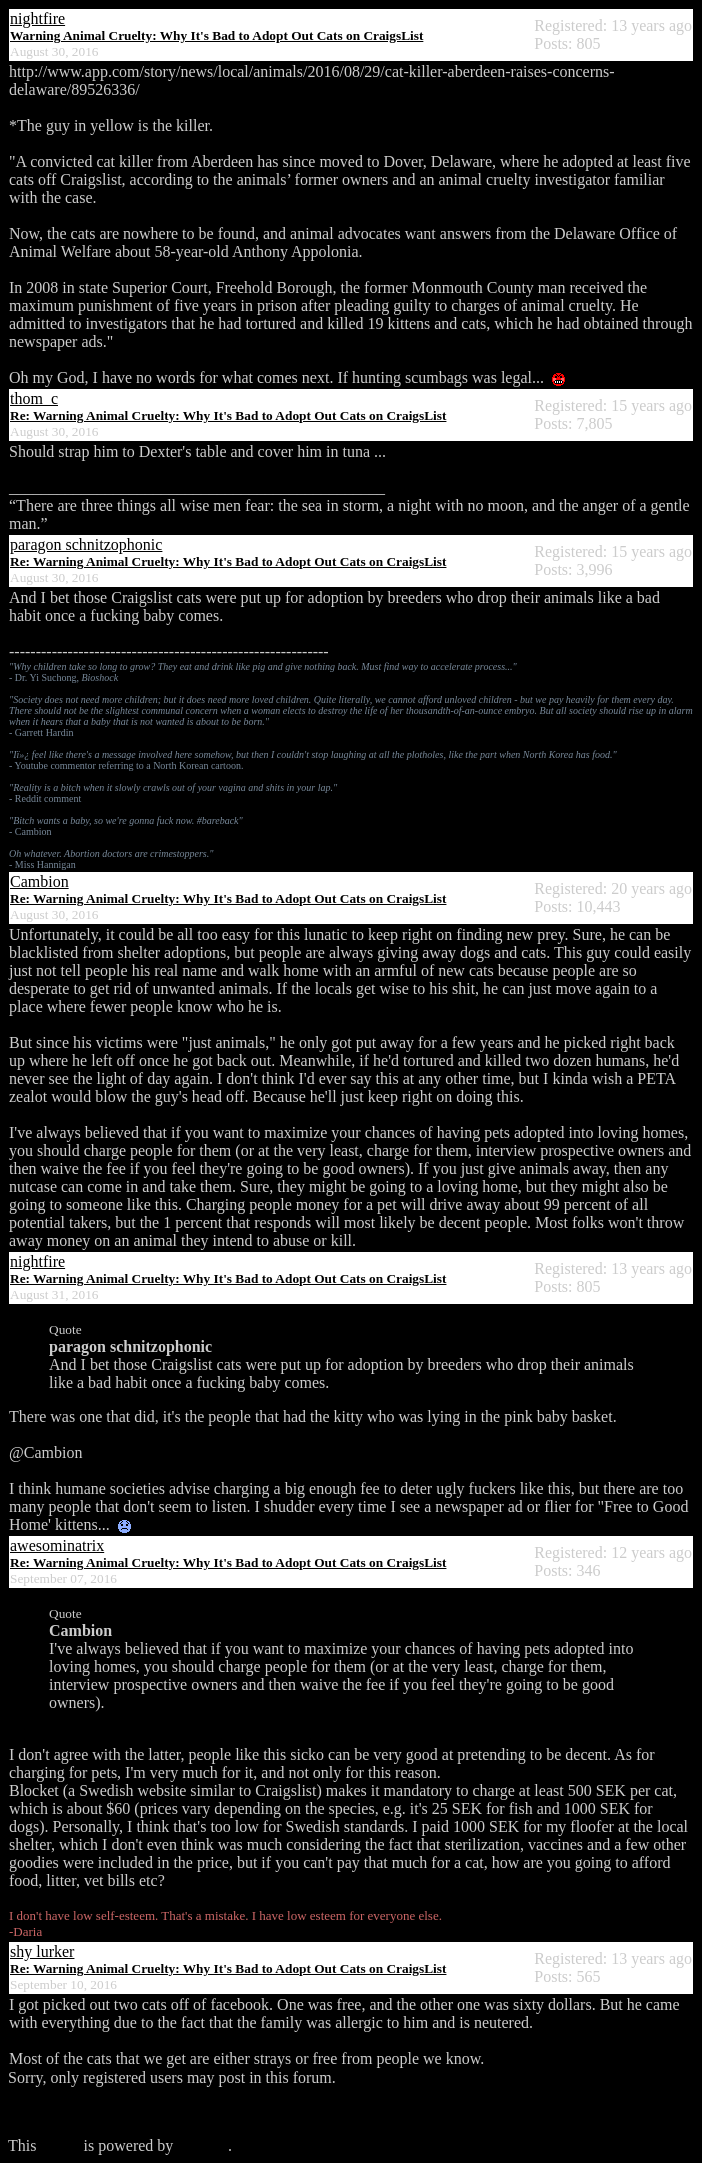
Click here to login (68, 2111)
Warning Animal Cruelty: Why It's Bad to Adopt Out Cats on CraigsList (216, 35)
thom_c (34, 398)
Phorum (202, 2145)
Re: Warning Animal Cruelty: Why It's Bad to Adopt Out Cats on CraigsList (228, 415)
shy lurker (42, 1951)
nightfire (37, 18)
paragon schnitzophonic (86, 544)
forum (59, 2145)
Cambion (39, 881)
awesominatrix (57, 1545)
